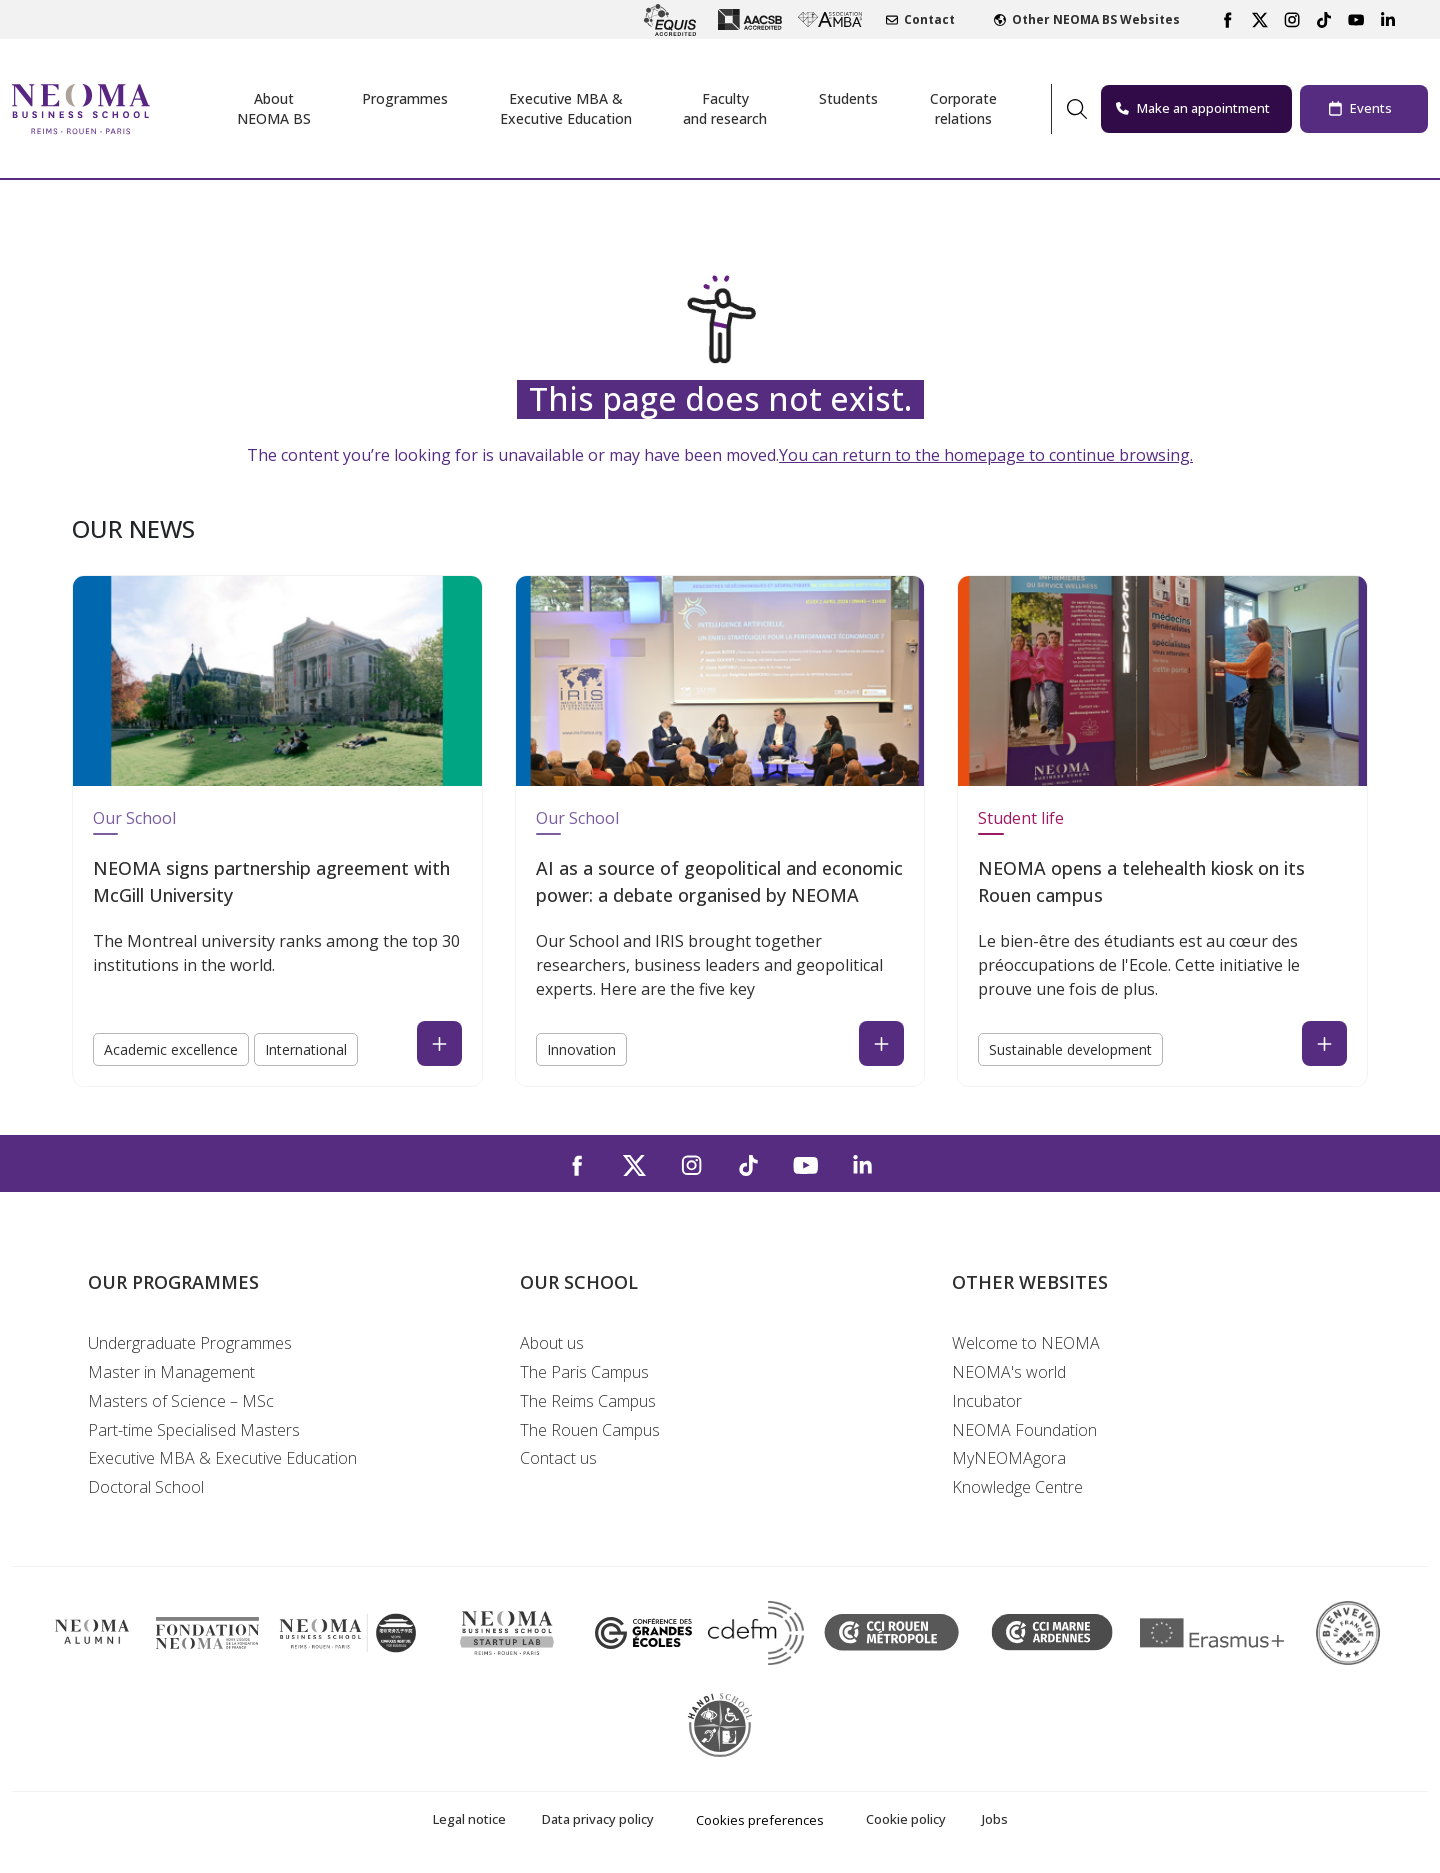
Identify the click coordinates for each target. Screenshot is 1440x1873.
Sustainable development (1070, 1049)
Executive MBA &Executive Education (566, 108)
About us (552, 1343)
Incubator (987, 1401)
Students (848, 98)
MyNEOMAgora (1009, 1458)
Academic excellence (171, 1049)
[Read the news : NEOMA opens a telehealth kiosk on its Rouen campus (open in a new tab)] (1324, 1043)
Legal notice (469, 1819)
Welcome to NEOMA (1026, 1343)
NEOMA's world (1009, 1372)
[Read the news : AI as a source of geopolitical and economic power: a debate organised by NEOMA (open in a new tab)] (881, 1043)
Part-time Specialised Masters (194, 1430)
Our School (134, 818)
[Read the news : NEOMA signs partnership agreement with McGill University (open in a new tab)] (439, 1043)
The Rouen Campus (590, 1430)
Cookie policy (906, 1819)
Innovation (581, 1049)
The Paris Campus (584, 1372)
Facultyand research (725, 108)
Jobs (995, 1819)
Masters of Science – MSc (181, 1401)
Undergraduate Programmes (190, 1343)
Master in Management (171, 1372)
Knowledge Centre (1017, 1487)
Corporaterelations (963, 108)
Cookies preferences (760, 1820)
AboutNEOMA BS (274, 108)
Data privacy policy (598, 1819)
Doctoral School (146, 1487)
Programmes (405, 98)
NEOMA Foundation (1024, 1430)
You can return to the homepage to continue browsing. (986, 455)
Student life (1021, 818)
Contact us (558, 1458)
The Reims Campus (588, 1401)
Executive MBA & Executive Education (222, 1458)
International (306, 1049)
